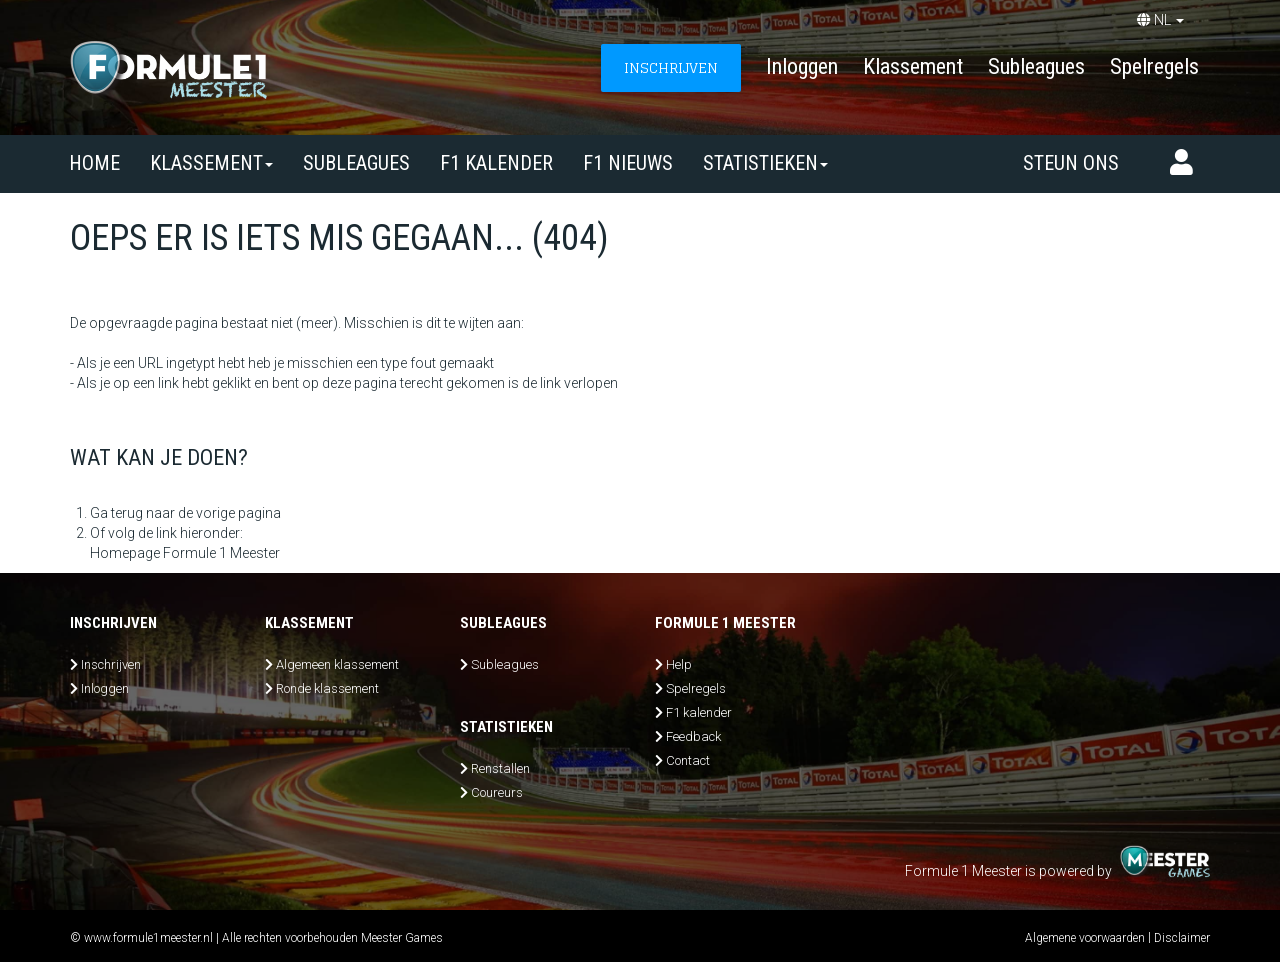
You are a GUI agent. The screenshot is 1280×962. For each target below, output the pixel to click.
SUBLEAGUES (356, 163)
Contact (688, 760)
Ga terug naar (132, 513)
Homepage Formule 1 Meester (185, 553)
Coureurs (497, 792)
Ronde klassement (327, 688)
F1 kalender (496, 163)
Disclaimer (1182, 938)
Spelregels (1154, 66)
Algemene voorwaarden (1085, 938)
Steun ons (1071, 163)
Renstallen (500, 768)
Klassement (913, 66)
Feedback (693, 736)
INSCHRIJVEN (671, 67)
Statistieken (765, 163)
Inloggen (802, 66)
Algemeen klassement (337, 664)
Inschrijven (111, 664)
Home (94, 163)
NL (1160, 20)
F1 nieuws (628, 163)
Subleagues (1036, 66)
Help (679, 664)
